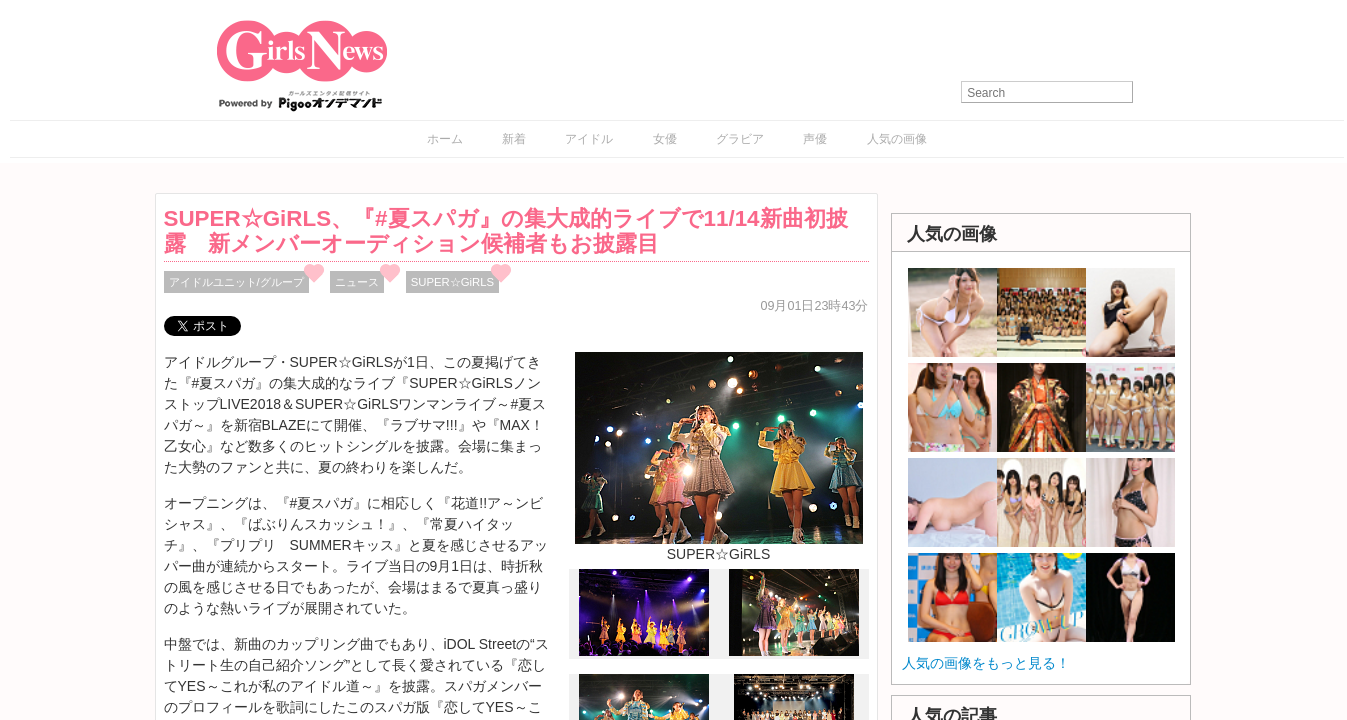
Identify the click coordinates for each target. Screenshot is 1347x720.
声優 (815, 139)
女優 (665, 139)
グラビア (740, 139)
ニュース (357, 282)
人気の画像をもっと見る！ (986, 663)
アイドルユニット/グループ (236, 282)
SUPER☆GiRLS (452, 282)
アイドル (589, 139)
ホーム (445, 139)
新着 (514, 139)
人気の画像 (897, 139)
